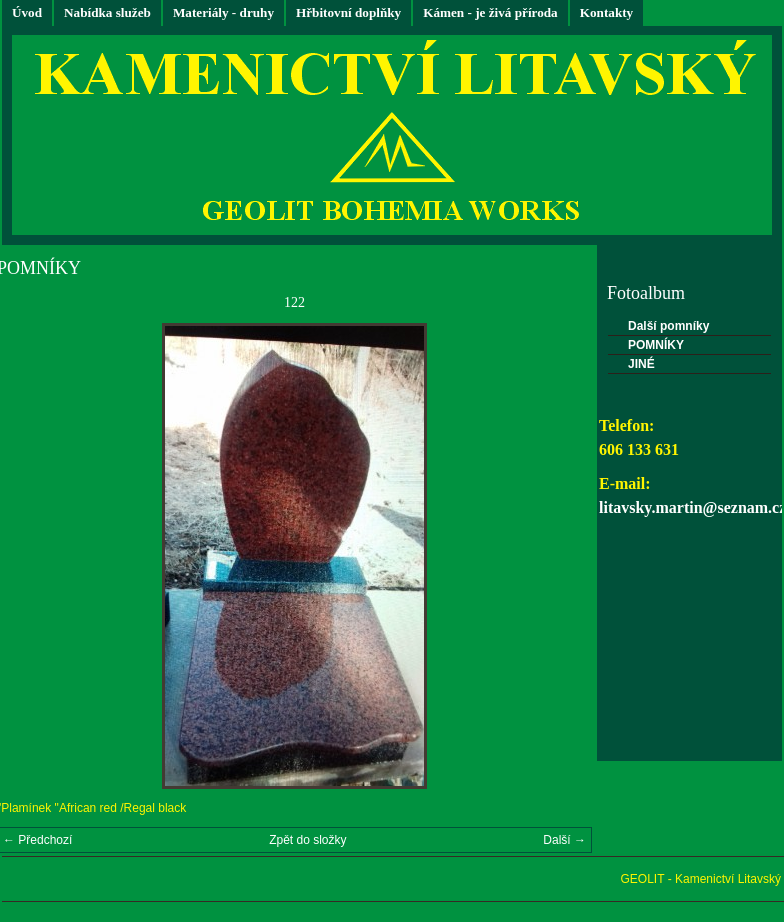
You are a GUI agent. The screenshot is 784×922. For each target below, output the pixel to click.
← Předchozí (37, 840)
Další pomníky (668, 326)
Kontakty (607, 12)
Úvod (27, 12)
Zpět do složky (307, 840)
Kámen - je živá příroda (490, 12)
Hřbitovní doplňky (348, 12)
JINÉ (641, 364)
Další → (564, 840)
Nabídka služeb (107, 12)
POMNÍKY (656, 345)
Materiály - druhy (223, 12)
